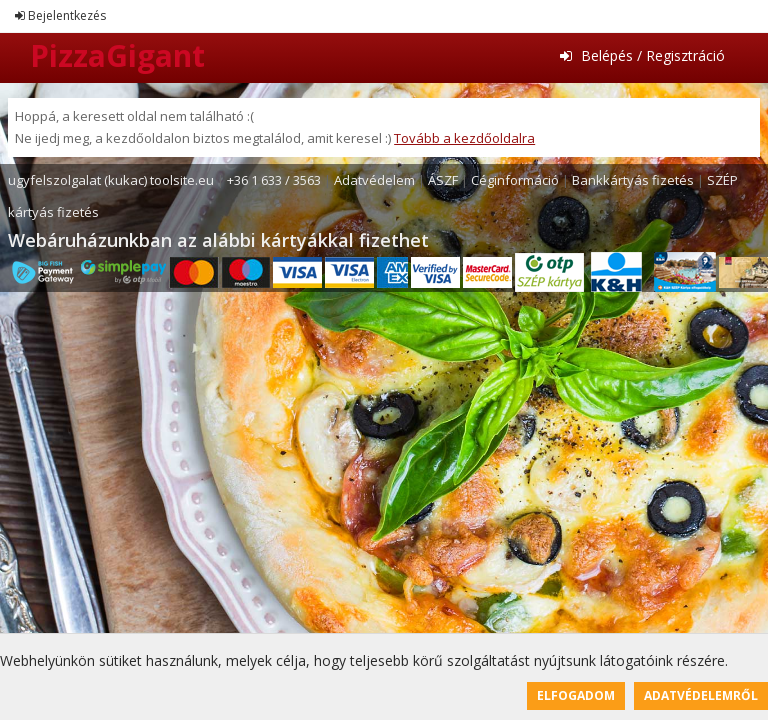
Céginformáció (515, 180)
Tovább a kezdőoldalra (464, 138)
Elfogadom (576, 695)
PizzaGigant (117, 55)
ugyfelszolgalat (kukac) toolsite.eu (111, 180)
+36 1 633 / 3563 (274, 180)
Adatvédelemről (701, 695)
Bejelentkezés (60, 15)
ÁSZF (443, 180)
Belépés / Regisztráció (642, 55)
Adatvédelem (374, 180)
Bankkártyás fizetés (633, 180)
